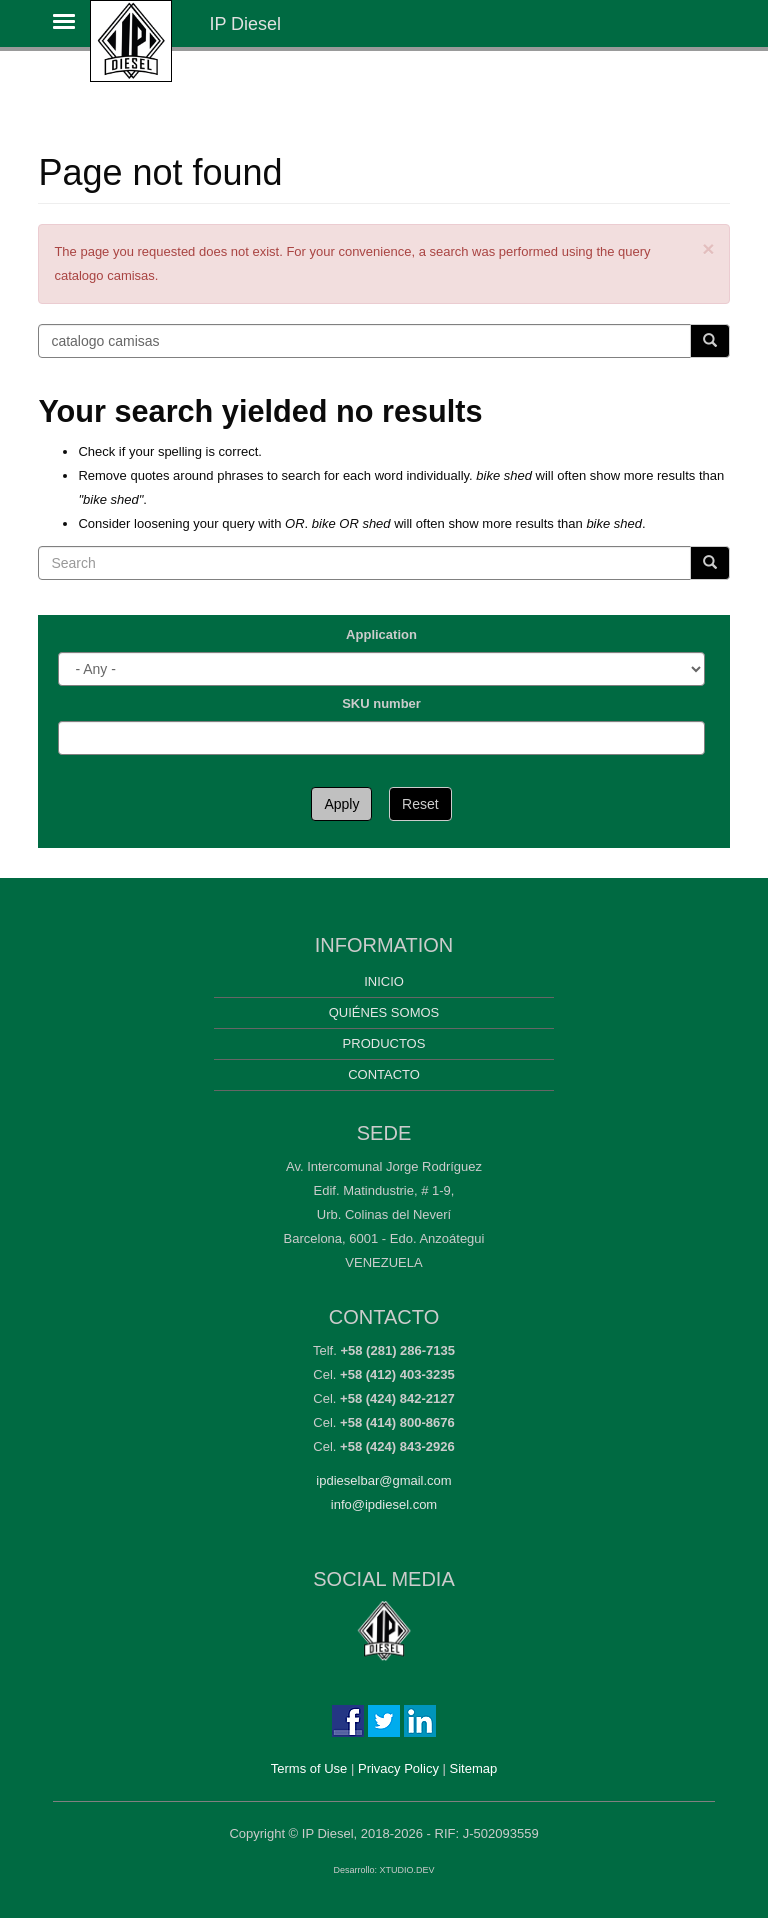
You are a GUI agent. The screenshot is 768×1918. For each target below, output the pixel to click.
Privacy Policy (398, 1768)
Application (381, 634)
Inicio (384, 981)
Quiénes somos (384, 1012)
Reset (420, 804)
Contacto (384, 1074)
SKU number (381, 703)
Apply (341, 804)
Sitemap (474, 1768)
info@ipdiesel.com (384, 1504)
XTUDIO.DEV (407, 1870)
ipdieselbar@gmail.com (383, 1480)
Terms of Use (309, 1768)
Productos (384, 1043)
